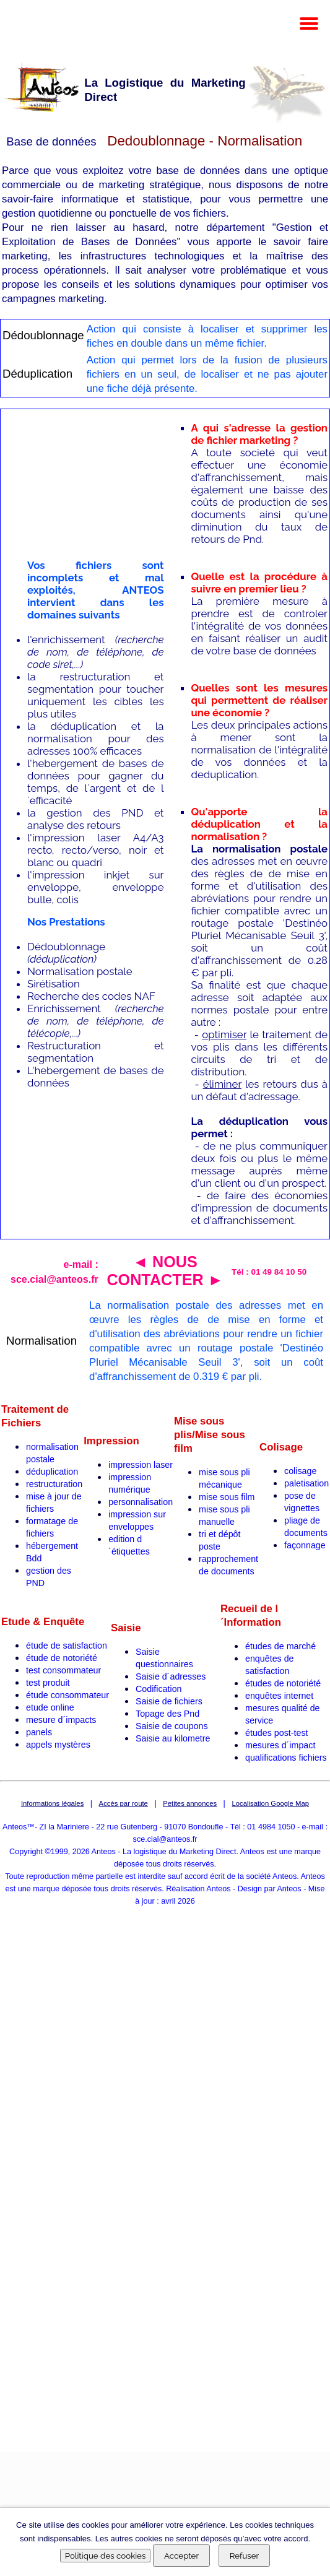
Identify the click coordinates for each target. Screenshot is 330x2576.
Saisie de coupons (172, 1726)
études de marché (280, 1646)
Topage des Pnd (167, 1714)
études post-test (276, 1733)
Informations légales (52, 1803)
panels (39, 1732)
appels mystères (58, 1745)
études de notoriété (283, 1683)
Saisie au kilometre (173, 1738)
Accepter (181, 2556)
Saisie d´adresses (171, 1676)
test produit (48, 1683)
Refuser (244, 2556)
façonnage (305, 1545)
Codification (159, 1689)
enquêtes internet (279, 1696)
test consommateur (63, 1670)
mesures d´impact (280, 1745)
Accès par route (123, 1803)
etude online (50, 1707)
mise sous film (226, 1497)
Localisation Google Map (270, 1803)
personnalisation (140, 1502)
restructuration (54, 1484)
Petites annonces (190, 1803)
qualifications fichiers (286, 1758)
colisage (300, 1471)
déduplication (52, 1472)
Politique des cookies (105, 2556)
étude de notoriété (61, 1658)
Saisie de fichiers (169, 1701)
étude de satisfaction (66, 1645)
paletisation (306, 1483)
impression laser (140, 1465)
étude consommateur (67, 1695)
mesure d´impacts (61, 1720)
